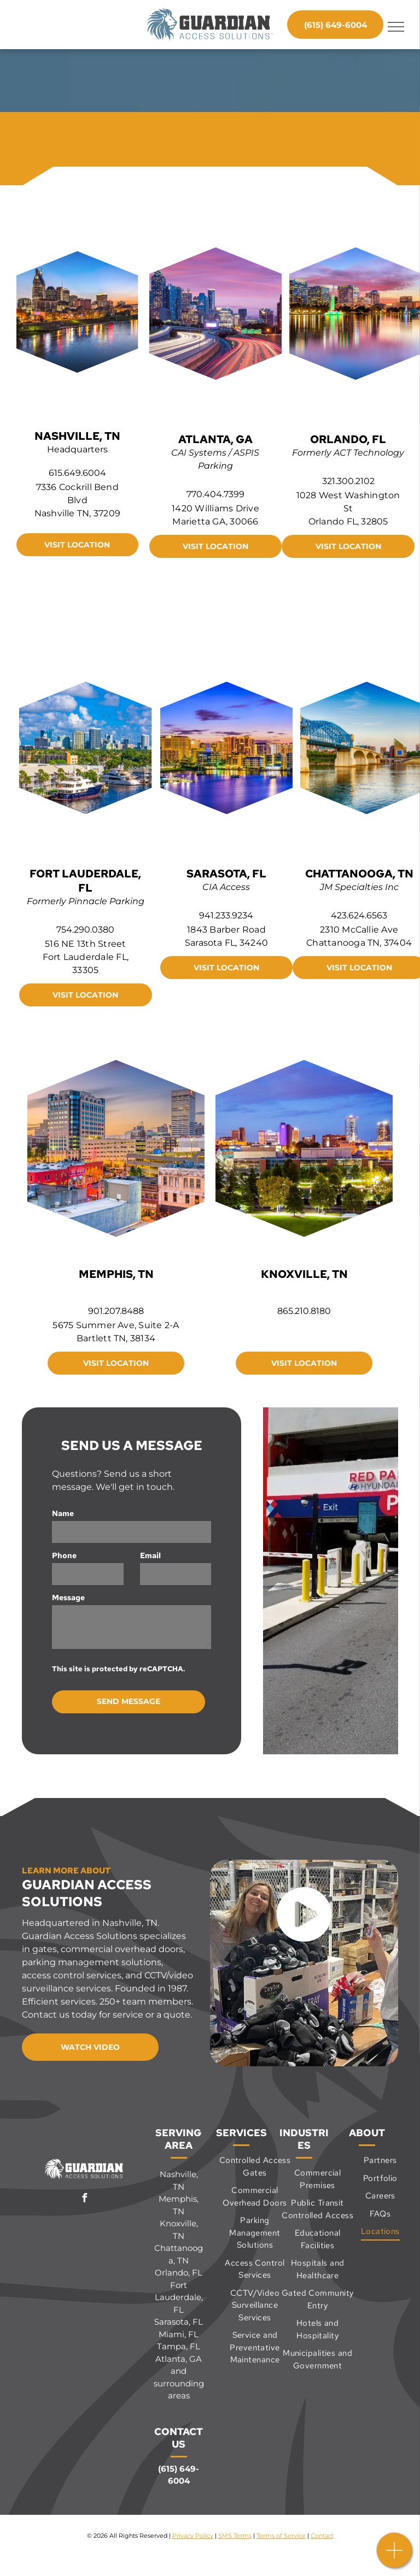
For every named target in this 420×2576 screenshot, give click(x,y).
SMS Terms (235, 2535)
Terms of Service (281, 2535)
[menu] (396, 27)
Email (150, 1555)
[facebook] (85, 2199)
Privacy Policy (192, 2535)
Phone (64, 1555)
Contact (322, 2535)
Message (68, 1597)
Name (63, 1513)
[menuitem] (254, 2166)
